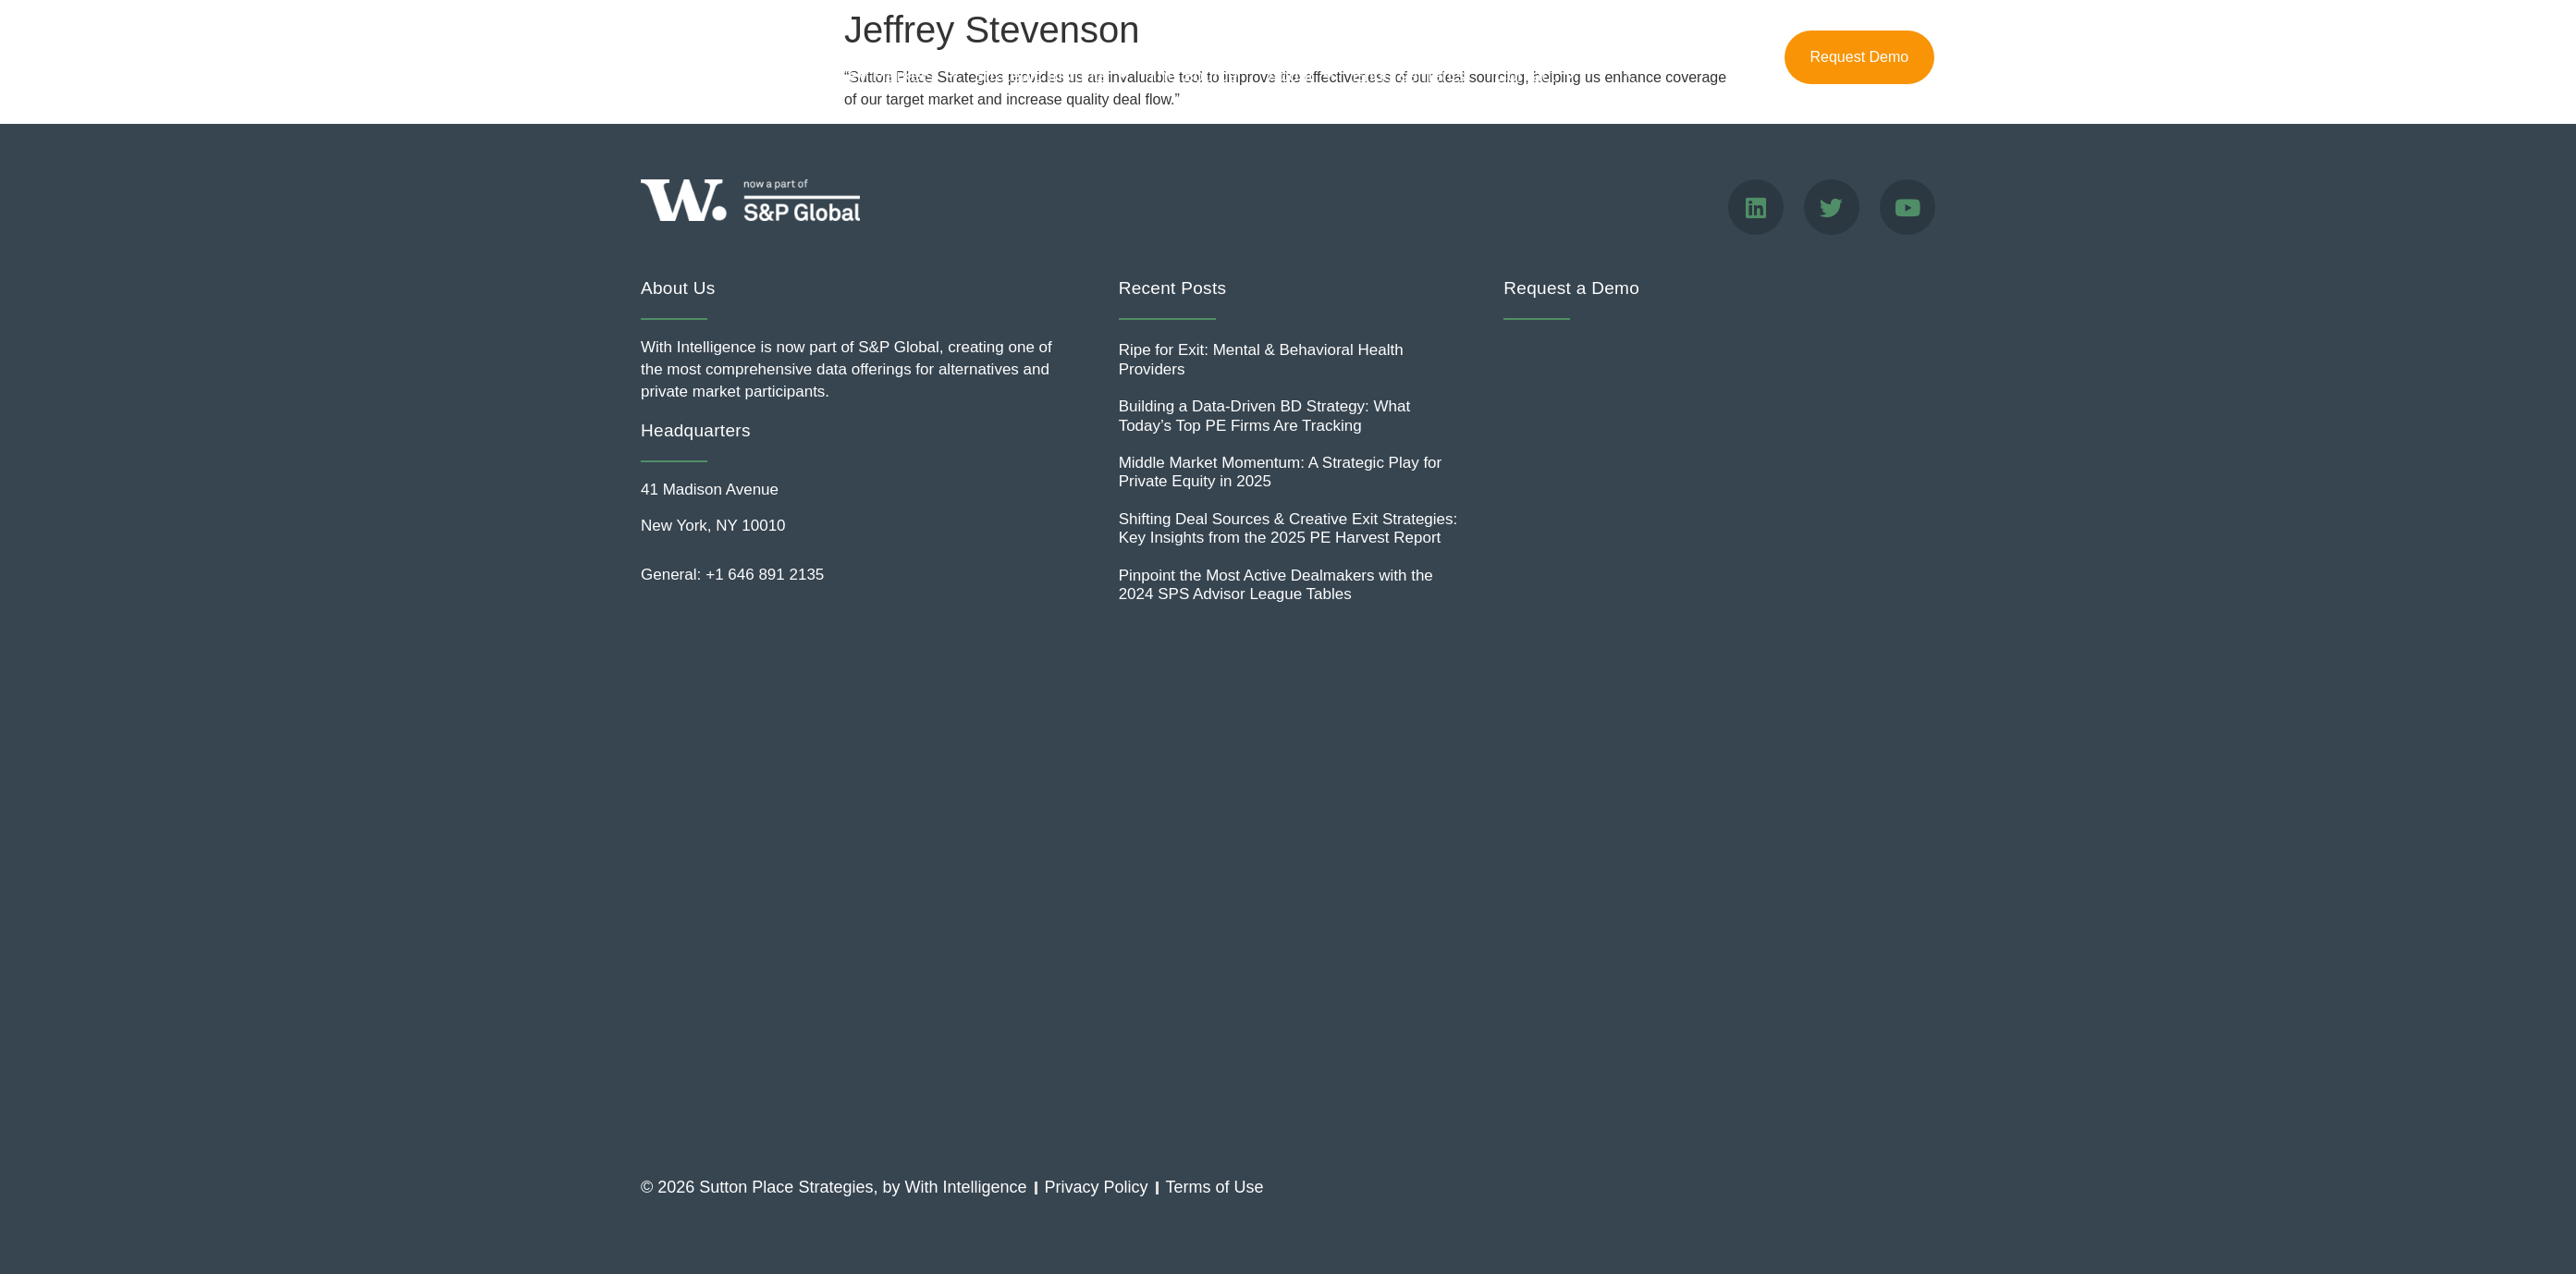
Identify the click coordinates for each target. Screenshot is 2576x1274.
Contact (1529, 75)
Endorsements (1409, 75)
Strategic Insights (1046, 75)
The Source (1192, 75)
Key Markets (890, 75)
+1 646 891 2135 (764, 574)
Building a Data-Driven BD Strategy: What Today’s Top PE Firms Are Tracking (1265, 416)
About (1295, 75)
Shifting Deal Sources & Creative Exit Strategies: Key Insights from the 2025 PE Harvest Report (1288, 528)
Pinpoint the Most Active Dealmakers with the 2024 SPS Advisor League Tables (1276, 585)
